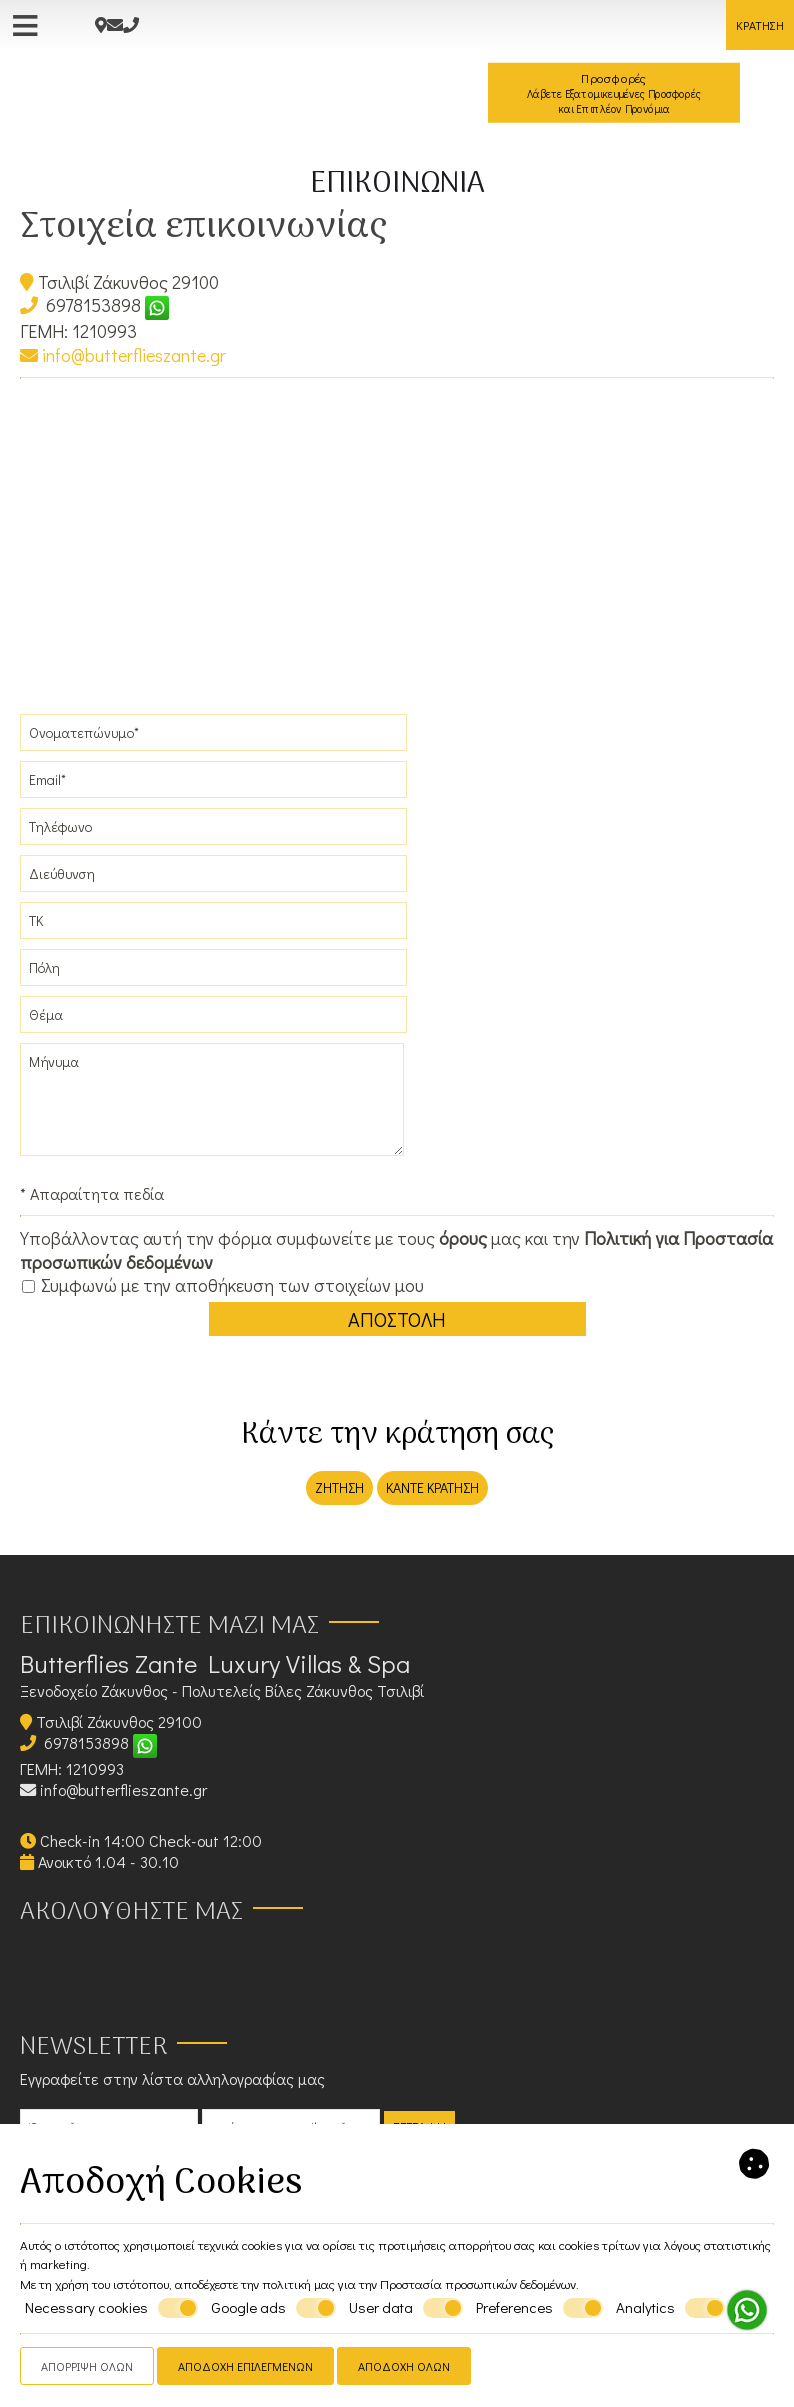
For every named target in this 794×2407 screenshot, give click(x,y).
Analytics (670, 2308)
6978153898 (93, 305)
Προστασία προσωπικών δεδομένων (478, 2283)
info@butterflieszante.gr (123, 355)
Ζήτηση (339, 1487)
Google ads (273, 2308)
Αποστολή (397, 1319)
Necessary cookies (111, 2308)
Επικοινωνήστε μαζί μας (169, 1626)
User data (406, 2308)
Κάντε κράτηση (432, 1487)
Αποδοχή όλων (404, 2366)
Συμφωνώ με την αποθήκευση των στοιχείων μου (223, 1285)
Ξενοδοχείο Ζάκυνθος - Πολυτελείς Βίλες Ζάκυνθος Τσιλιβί (222, 1690)
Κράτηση (760, 25)
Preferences (539, 2308)
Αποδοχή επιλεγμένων (245, 2366)
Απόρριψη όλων (87, 2366)
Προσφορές (614, 93)
